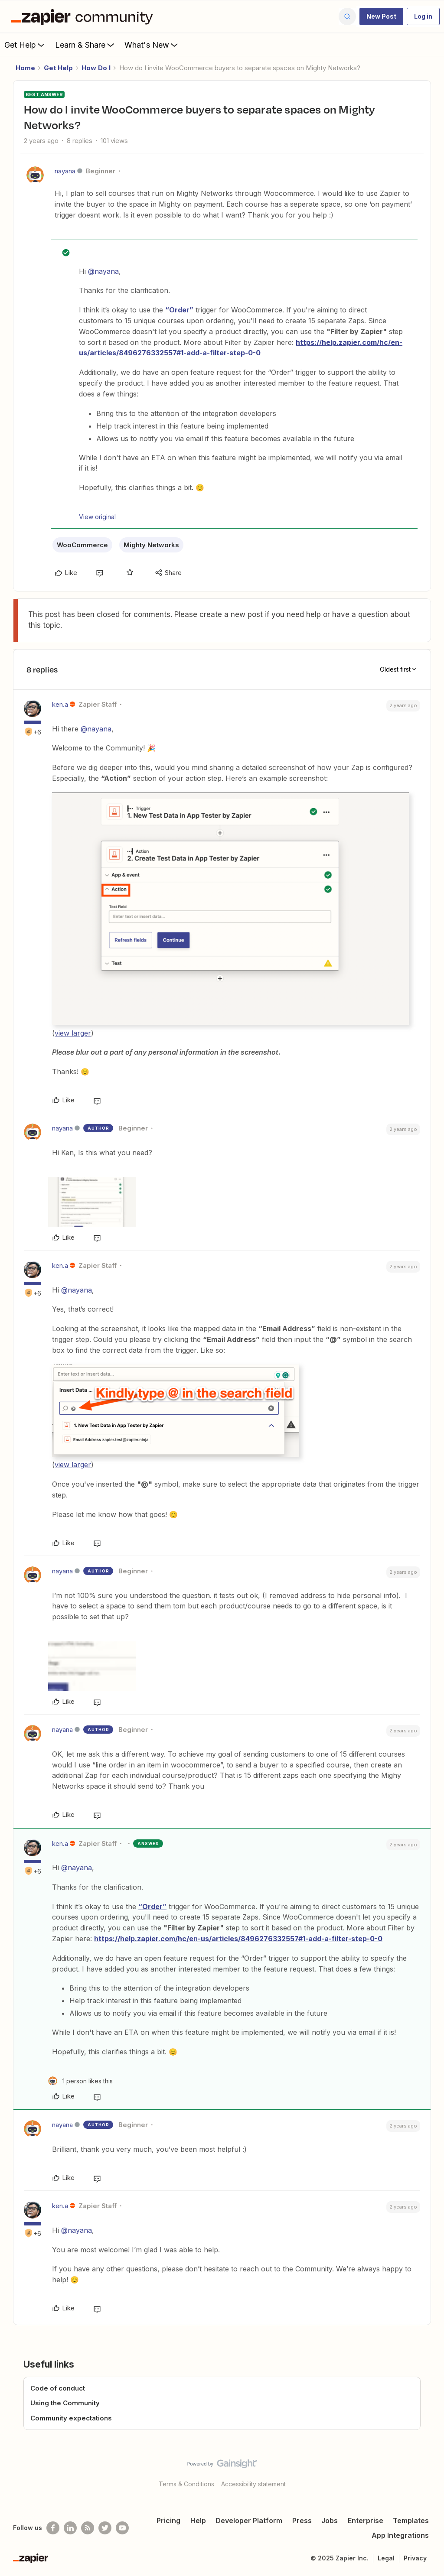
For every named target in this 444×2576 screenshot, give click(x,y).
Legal (386, 2558)
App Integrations (400, 2535)
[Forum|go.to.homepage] (84, 16)
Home (25, 68)
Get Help (25, 44)
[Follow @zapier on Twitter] (104, 2527)
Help (198, 2520)
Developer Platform (248, 2520)
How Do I (96, 68)
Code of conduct (57, 2388)
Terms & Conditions (186, 2484)
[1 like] (80, 2080)
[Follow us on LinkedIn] (70, 2527)
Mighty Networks (151, 545)
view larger (73, 1033)
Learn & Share (85, 44)
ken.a (60, 704)
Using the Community (65, 2403)
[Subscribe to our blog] (87, 2527)
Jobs (329, 2520)
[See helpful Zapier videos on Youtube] (122, 2527)
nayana (65, 171)
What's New (152, 44)
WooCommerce (82, 545)
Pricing (168, 2520)
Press (302, 2520)
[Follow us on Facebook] (52, 2527)
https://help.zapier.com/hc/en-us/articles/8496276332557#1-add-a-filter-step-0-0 (238, 1938)
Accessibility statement (253, 2484)
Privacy (415, 2558)
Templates (411, 2520)
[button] (381, 16)
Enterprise (365, 2520)
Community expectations (71, 2418)
